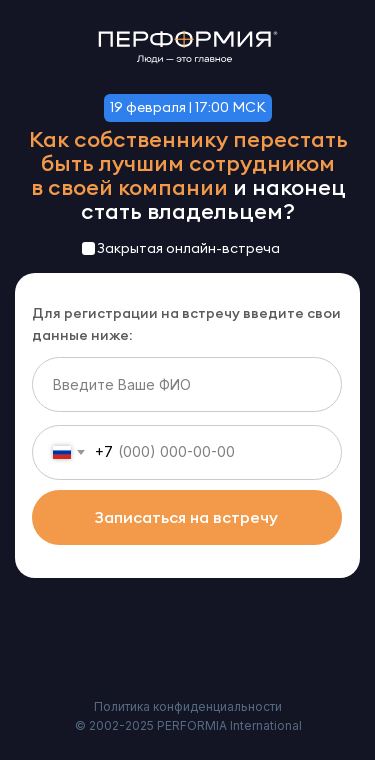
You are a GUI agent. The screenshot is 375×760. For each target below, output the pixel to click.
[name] (187, 384)
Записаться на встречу (186, 517)
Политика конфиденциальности (188, 706)
